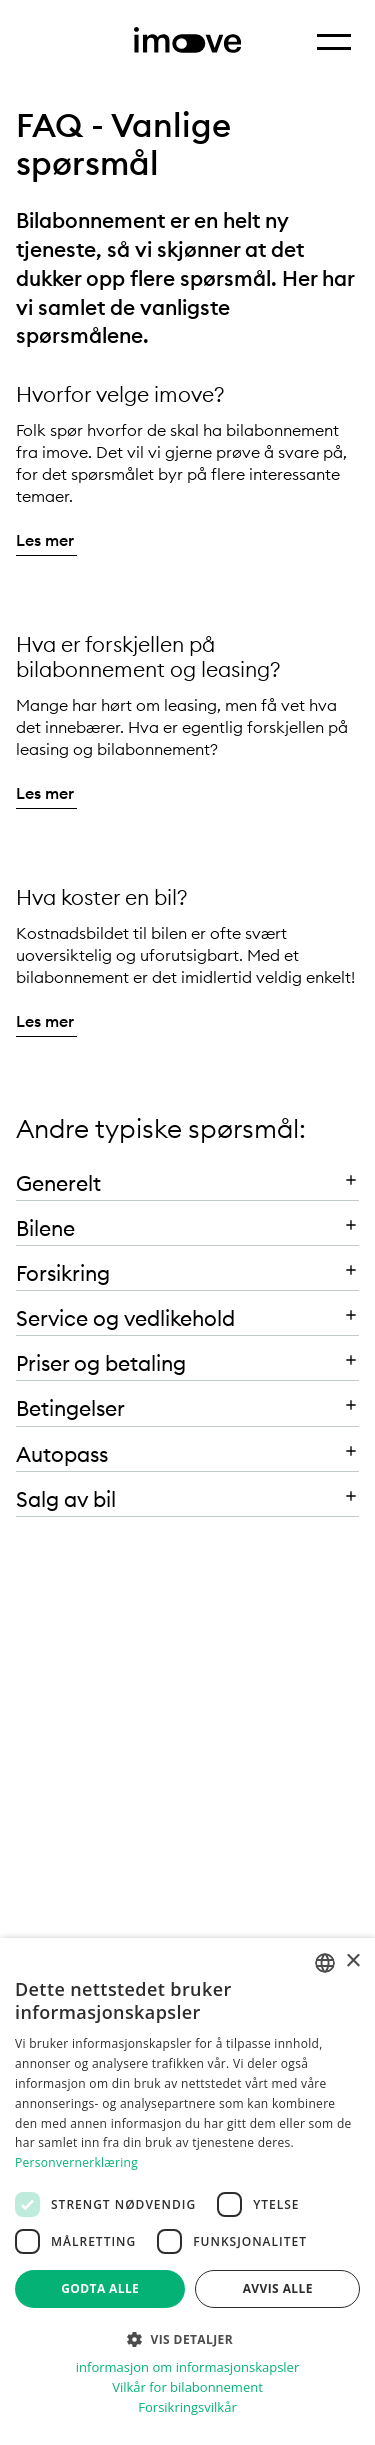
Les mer (45, 540)
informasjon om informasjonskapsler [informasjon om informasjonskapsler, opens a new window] (187, 2367)
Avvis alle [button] (278, 2288)
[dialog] (187, 2191)
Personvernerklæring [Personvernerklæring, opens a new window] (76, 2162)
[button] (187, 1178)
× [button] (352, 1961)
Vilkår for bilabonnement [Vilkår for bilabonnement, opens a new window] (187, 2387)
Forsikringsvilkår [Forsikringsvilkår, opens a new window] (187, 2407)
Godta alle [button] (100, 2288)
